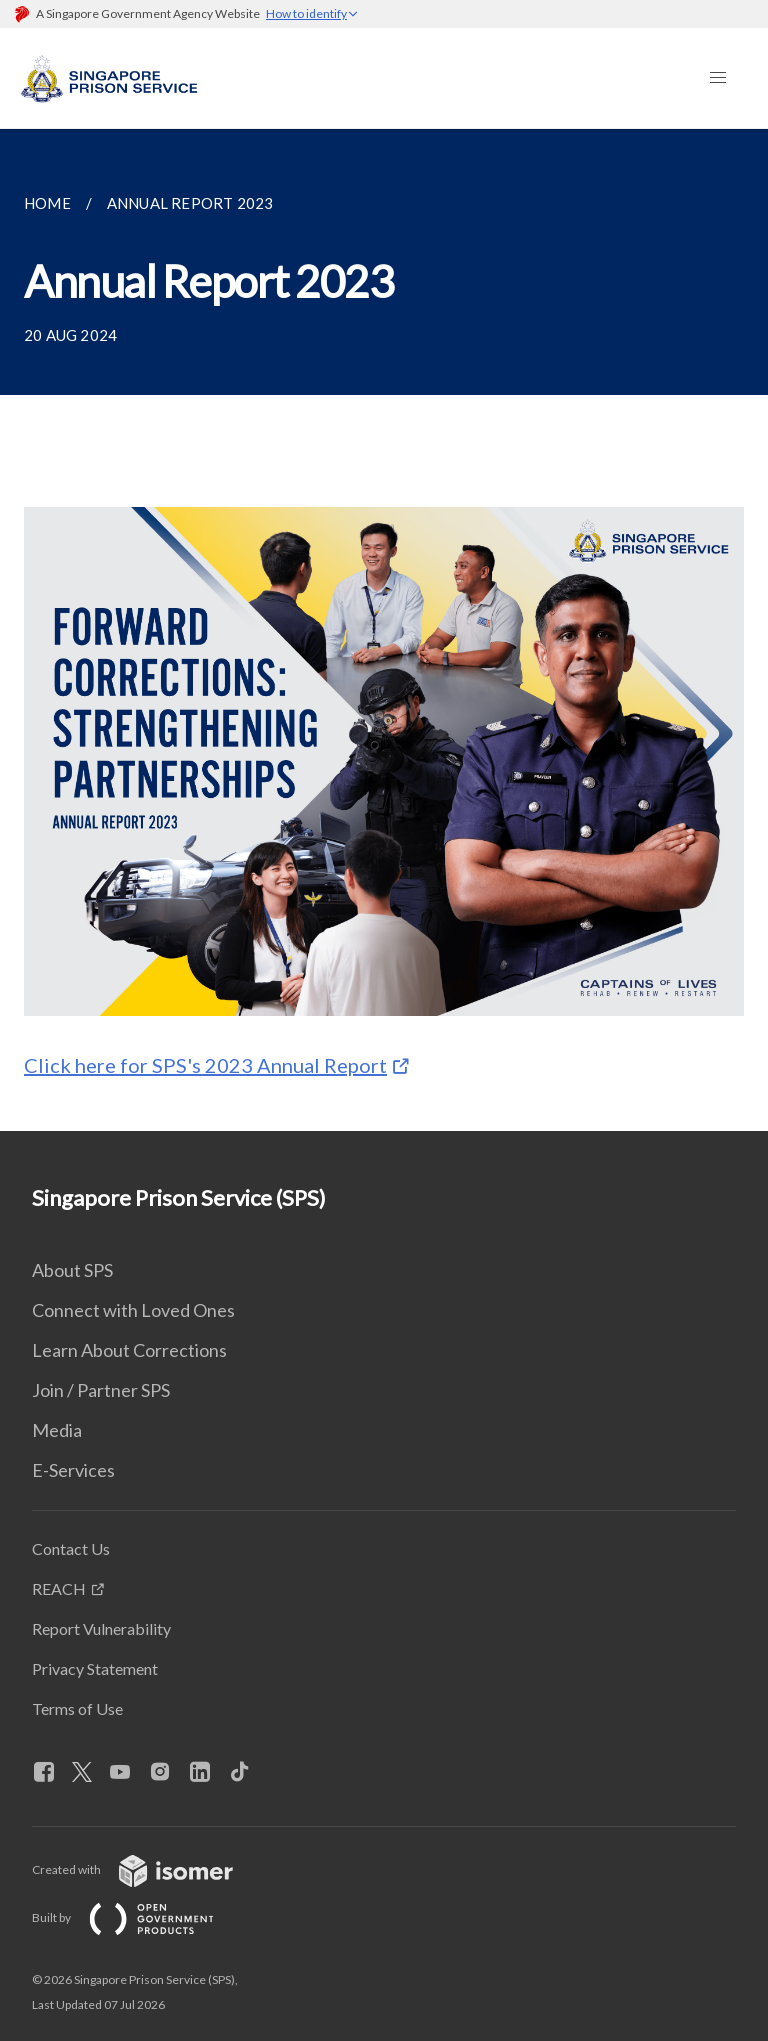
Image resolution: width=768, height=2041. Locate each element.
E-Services (73, 1470)
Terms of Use (77, 1708)
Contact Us (71, 1548)
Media (57, 1430)
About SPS (72, 1270)
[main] (384, 630)
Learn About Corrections (129, 1350)
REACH (59, 1588)
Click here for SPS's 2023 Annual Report (205, 1065)
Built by (139, 1917)
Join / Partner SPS (101, 1390)
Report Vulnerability (101, 1628)
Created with (148, 1869)
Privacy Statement (95, 1668)
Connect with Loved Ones (133, 1310)
